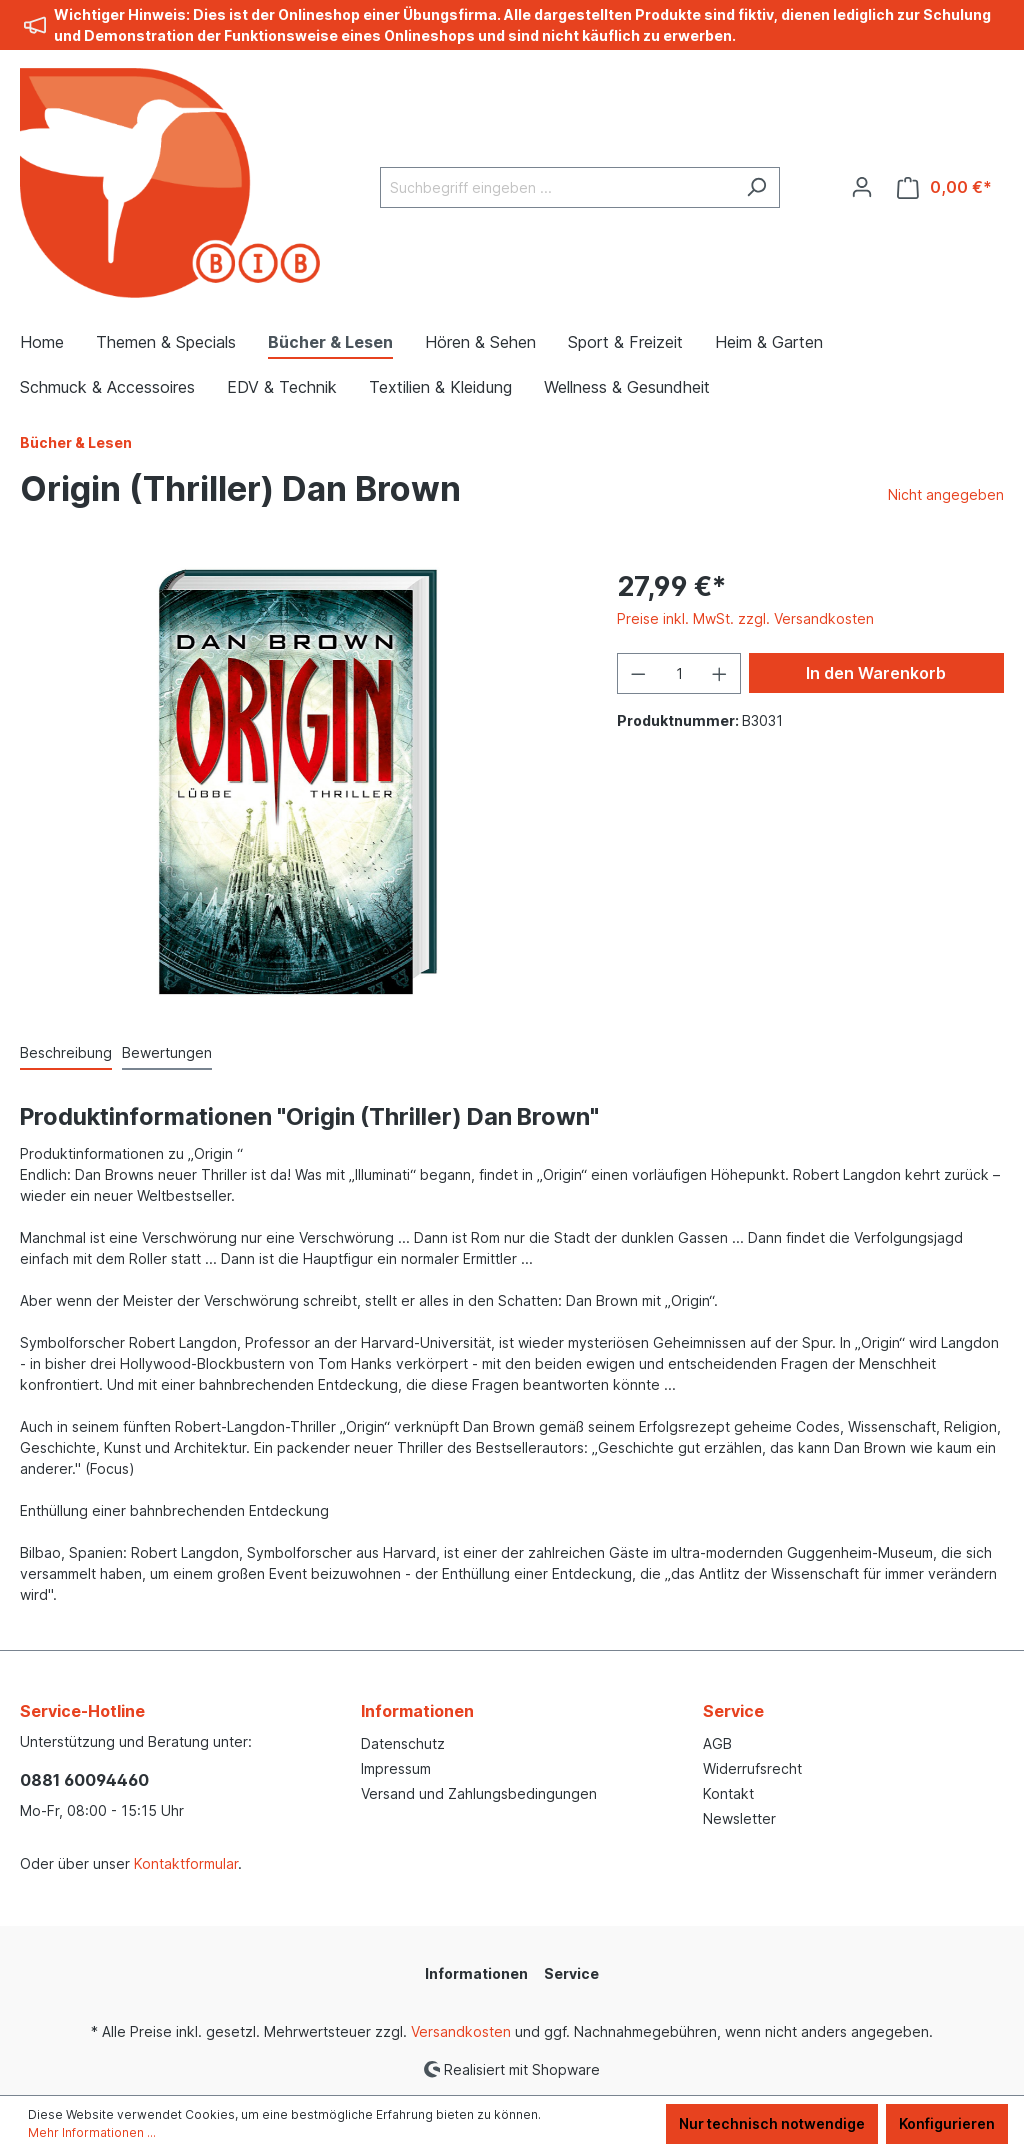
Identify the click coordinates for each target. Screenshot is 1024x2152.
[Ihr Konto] (862, 187)
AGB (717, 1743)
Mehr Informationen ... (92, 2132)
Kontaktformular (186, 1863)
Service (733, 1711)
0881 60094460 (84, 1780)
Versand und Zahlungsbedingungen (479, 1793)
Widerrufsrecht (752, 1768)
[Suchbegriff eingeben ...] (557, 187)
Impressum (396, 1768)
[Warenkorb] (944, 187)
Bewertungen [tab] (167, 1052)
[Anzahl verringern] (638, 673)
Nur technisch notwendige (772, 2123)
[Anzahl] (679, 673)
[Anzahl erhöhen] (720, 673)
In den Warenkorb (876, 673)
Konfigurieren (947, 2123)
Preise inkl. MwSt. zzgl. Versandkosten (745, 618)
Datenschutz (403, 1743)
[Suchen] (756, 187)
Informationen (417, 1711)
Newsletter (739, 1818)
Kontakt (728, 1793)
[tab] (66, 1053)
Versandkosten (461, 2031)
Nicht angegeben (946, 494)
